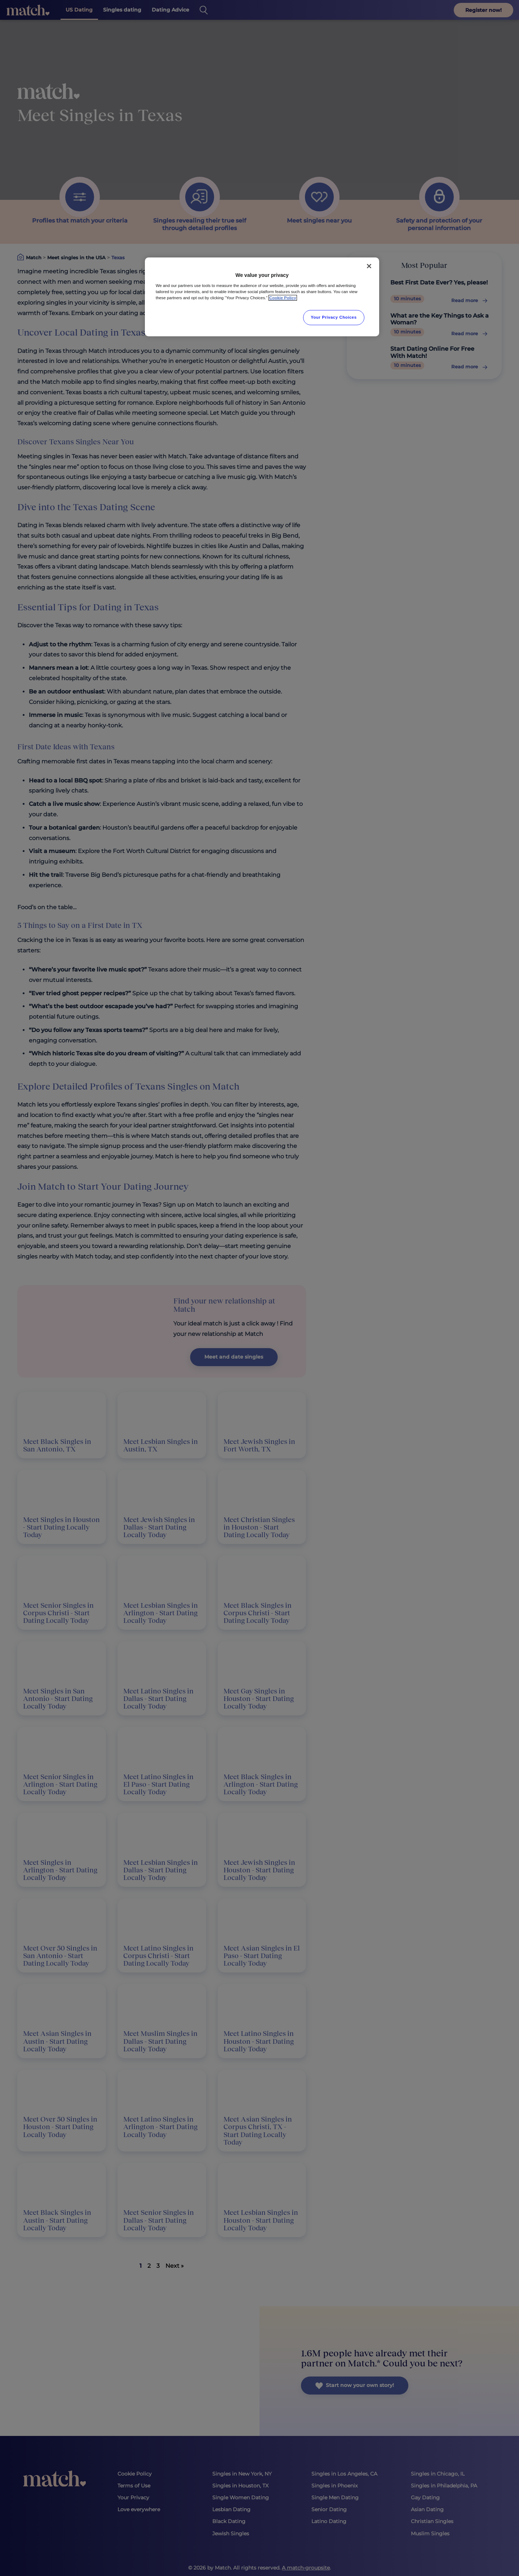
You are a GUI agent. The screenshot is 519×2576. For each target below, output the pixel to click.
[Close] (369, 266)
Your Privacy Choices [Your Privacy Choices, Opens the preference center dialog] (334, 317)
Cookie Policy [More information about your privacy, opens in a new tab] (282, 298)
